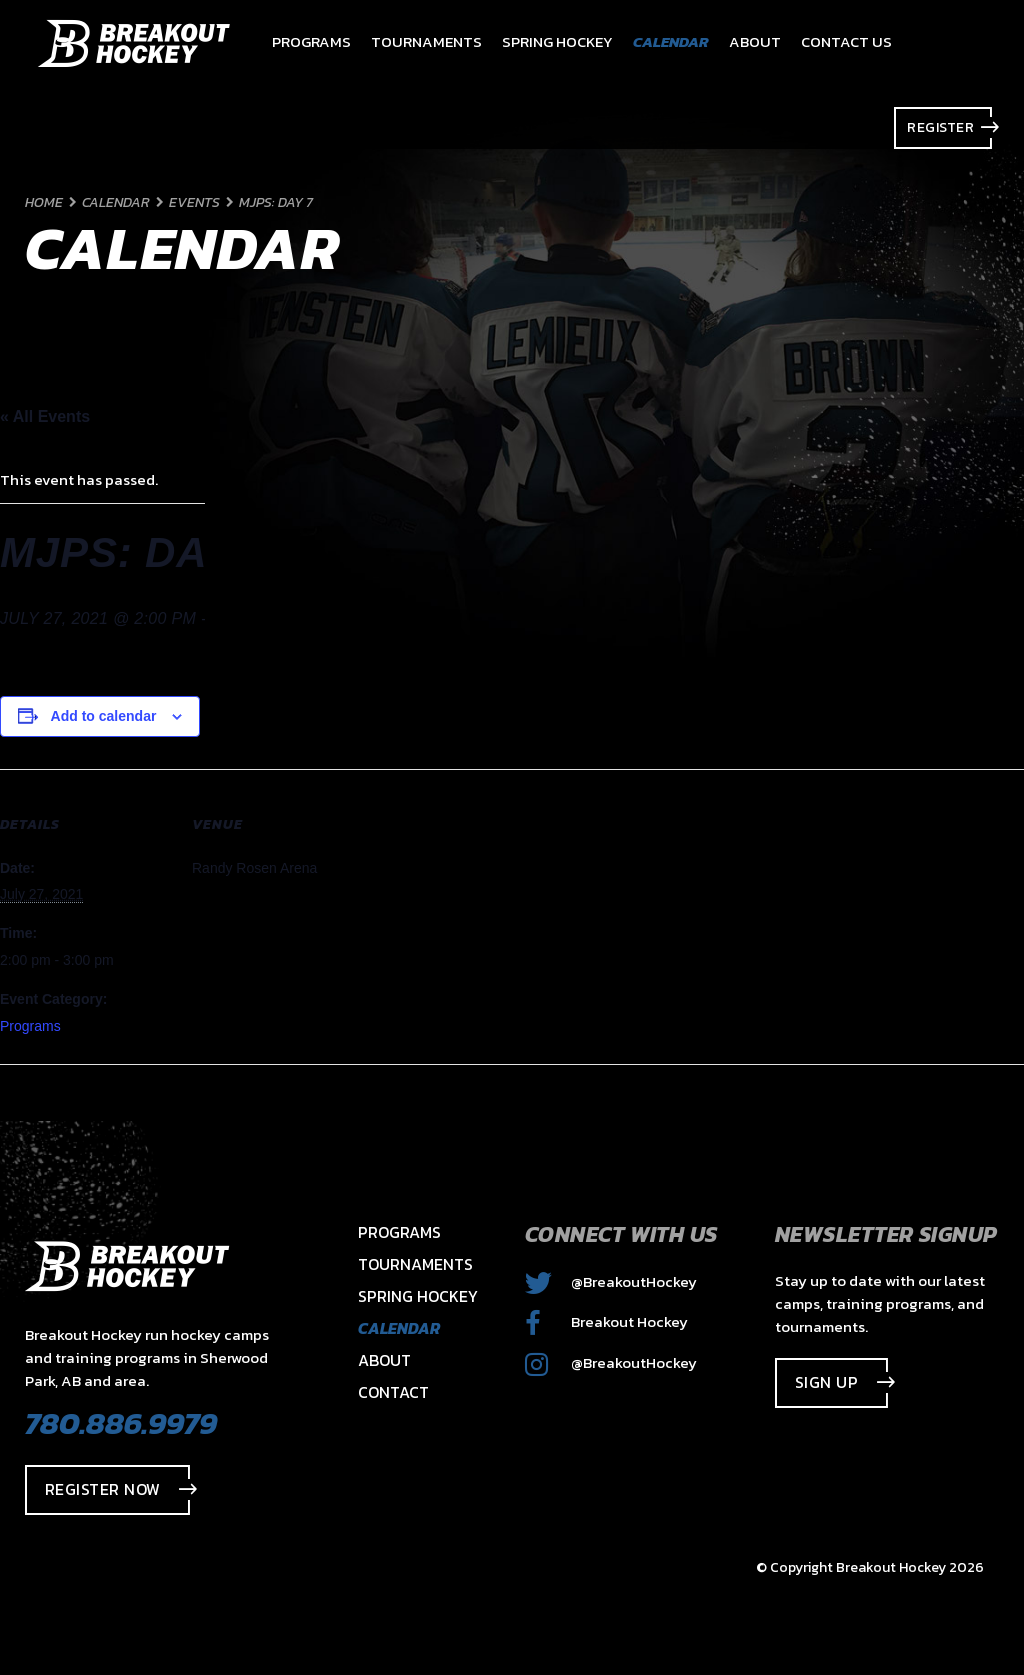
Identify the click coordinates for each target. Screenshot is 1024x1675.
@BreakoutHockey (611, 1281)
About (384, 1360)
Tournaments (415, 1264)
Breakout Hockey (606, 1321)
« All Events (45, 416)
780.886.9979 (121, 1423)
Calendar (399, 1328)
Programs (30, 1026)
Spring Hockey (418, 1296)
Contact (393, 1392)
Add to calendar (104, 716)
